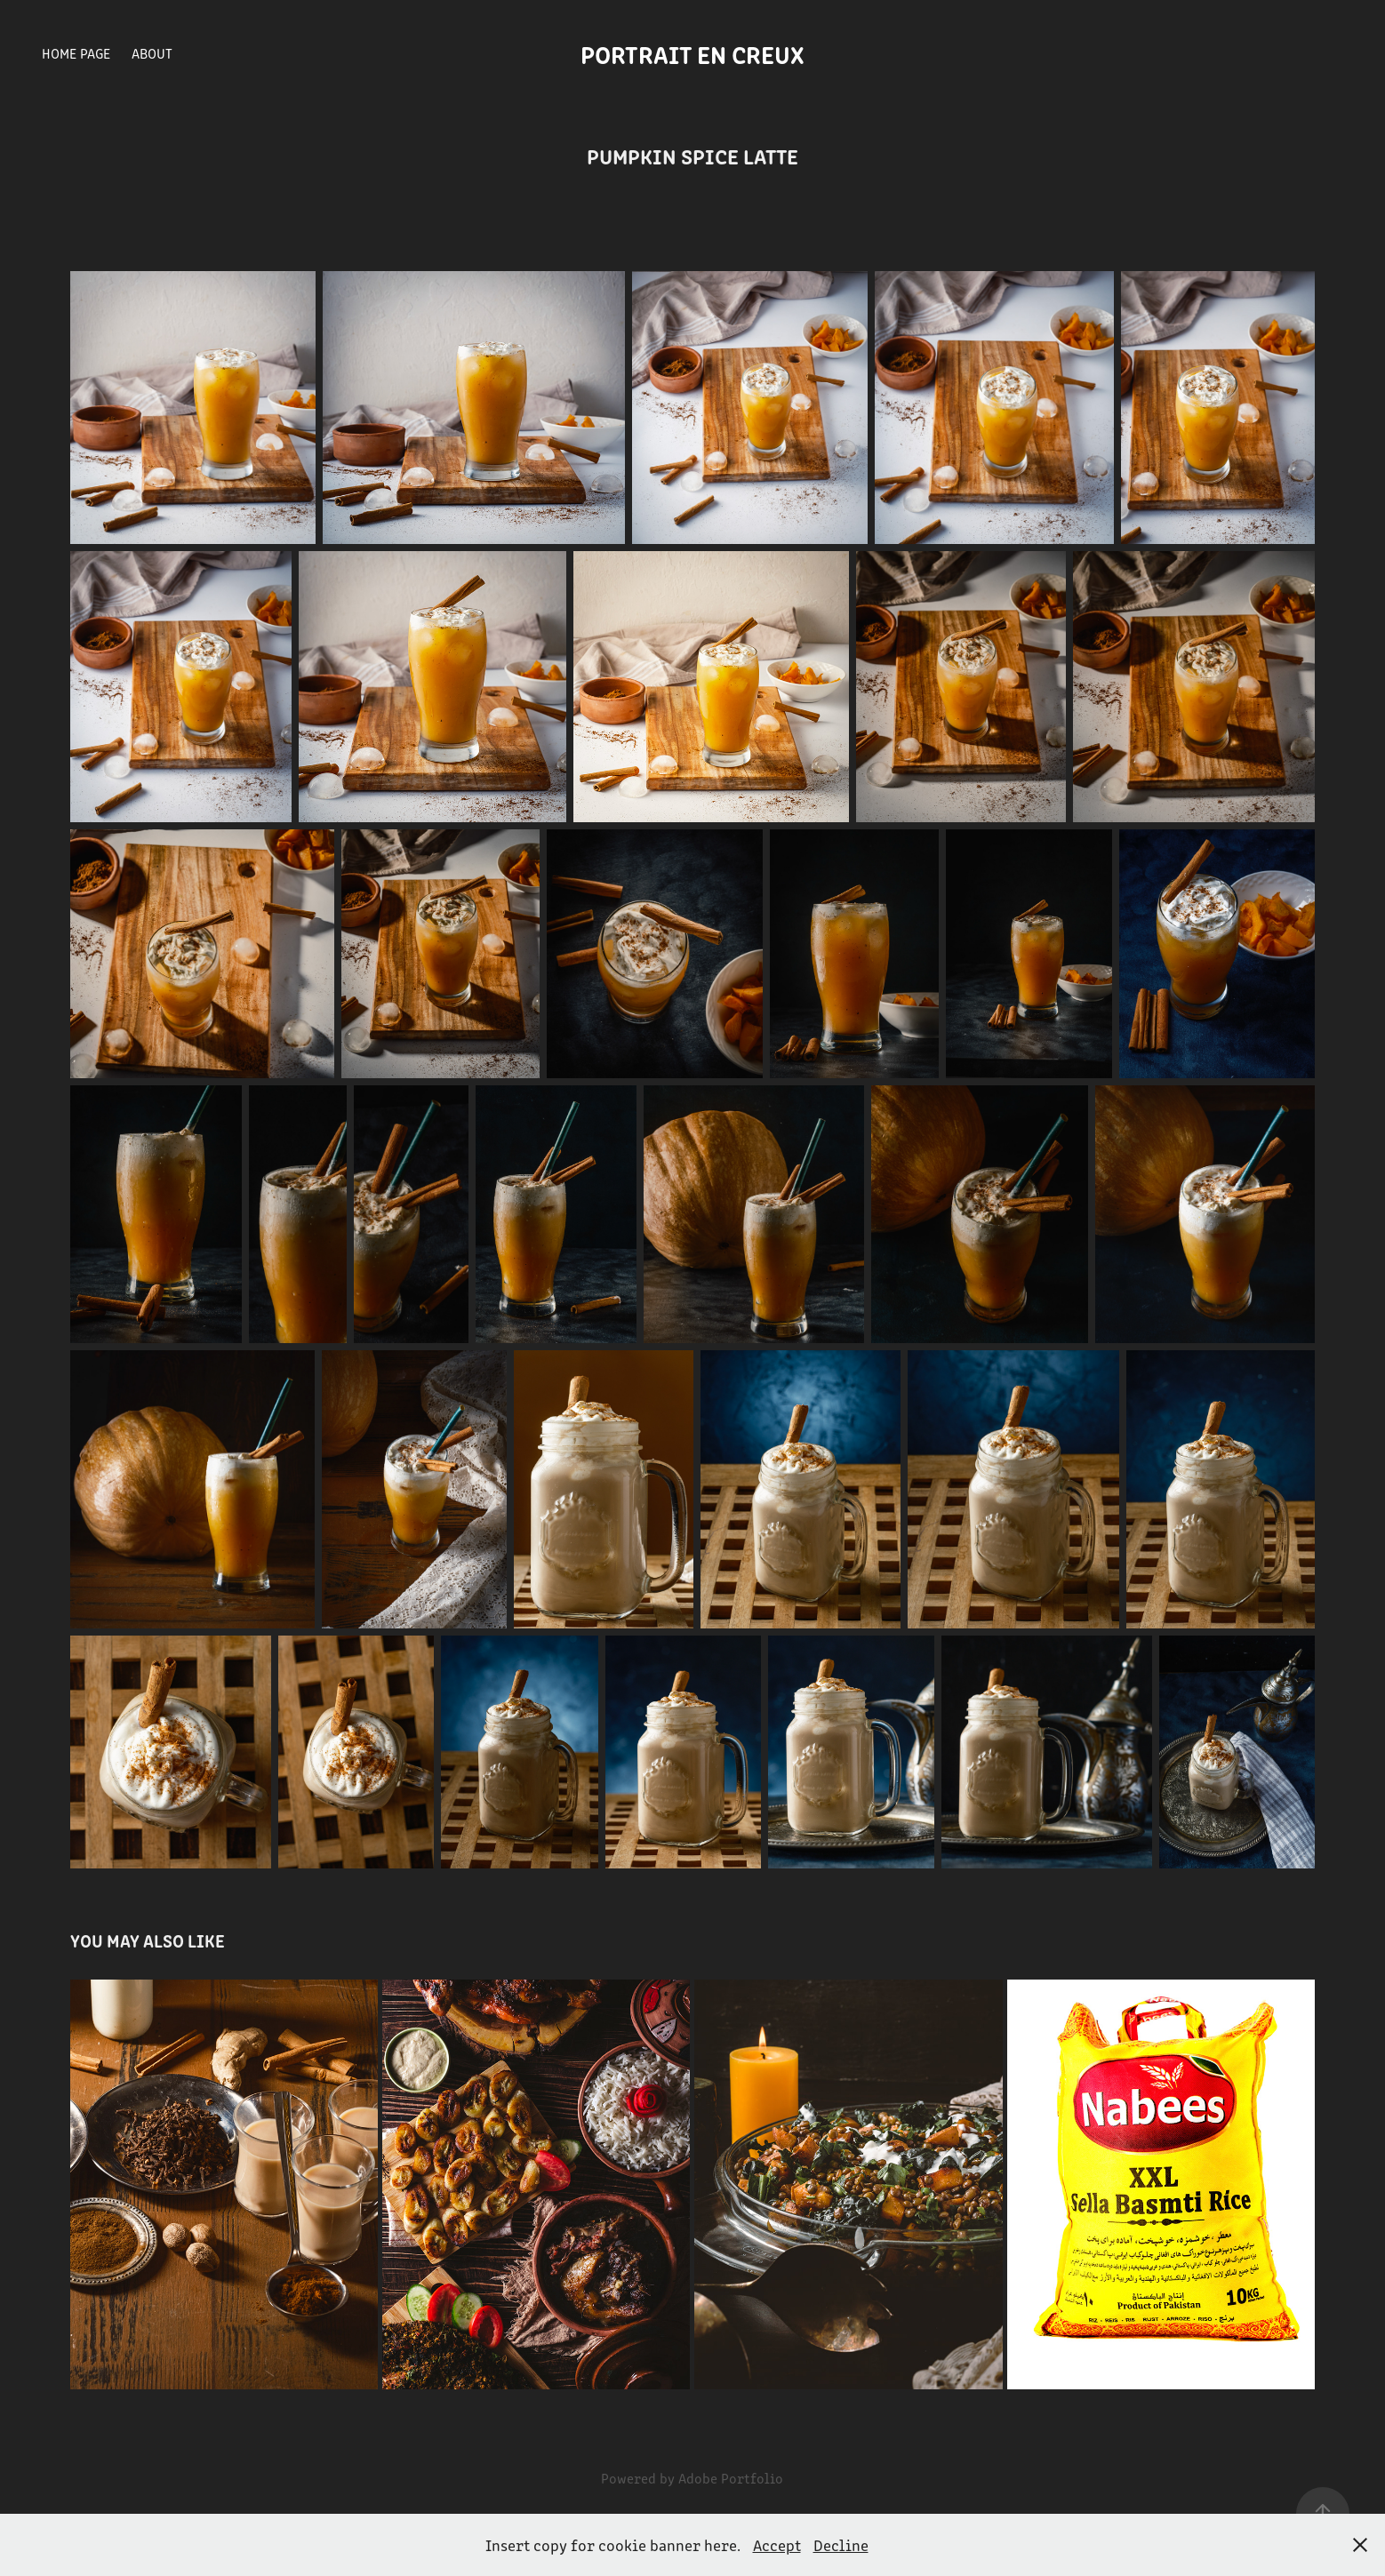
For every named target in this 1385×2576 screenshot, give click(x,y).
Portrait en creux (692, 53)
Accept (777, 2545)
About (152, 53)
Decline (841, 2545)
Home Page (76, 53)
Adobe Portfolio (730, 2477)
